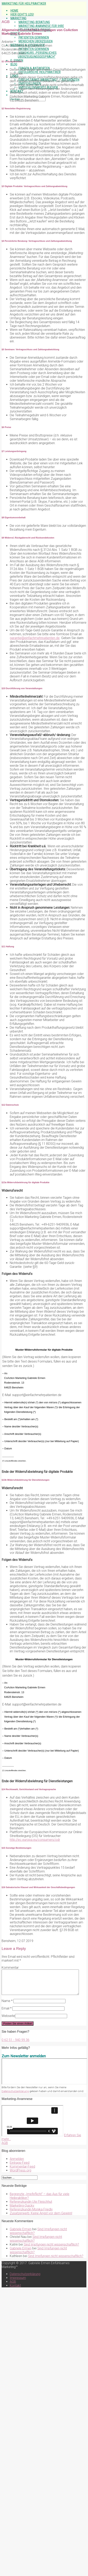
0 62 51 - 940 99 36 (15, 2045)
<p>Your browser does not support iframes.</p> (44, 2076)
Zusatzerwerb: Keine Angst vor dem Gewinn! (41, 2218)
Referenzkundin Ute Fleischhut (31, 2206)
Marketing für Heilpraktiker (24, 3)
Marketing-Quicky (22, 2210)
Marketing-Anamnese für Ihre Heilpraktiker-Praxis (41, 28)
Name (7, 2006)
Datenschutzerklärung (15, 2096)
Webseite (8, 2021)
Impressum (18, 2283)
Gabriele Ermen (20, 2234)
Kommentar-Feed (22, 2171)
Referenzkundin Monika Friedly (31, 2214)
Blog (13, 64)
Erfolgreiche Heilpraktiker (39, 72)
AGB (5, 2148)
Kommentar (10, 1967)
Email (7, 2013)
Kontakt (15, 2290)
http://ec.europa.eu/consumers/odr (35, 1840)
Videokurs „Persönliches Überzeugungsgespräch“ (37, 55)
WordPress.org (20, 2175)
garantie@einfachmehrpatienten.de (35, 638)
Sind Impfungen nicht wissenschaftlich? (51, 2249)
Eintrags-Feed (19, 2167)
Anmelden (17, 2164)
